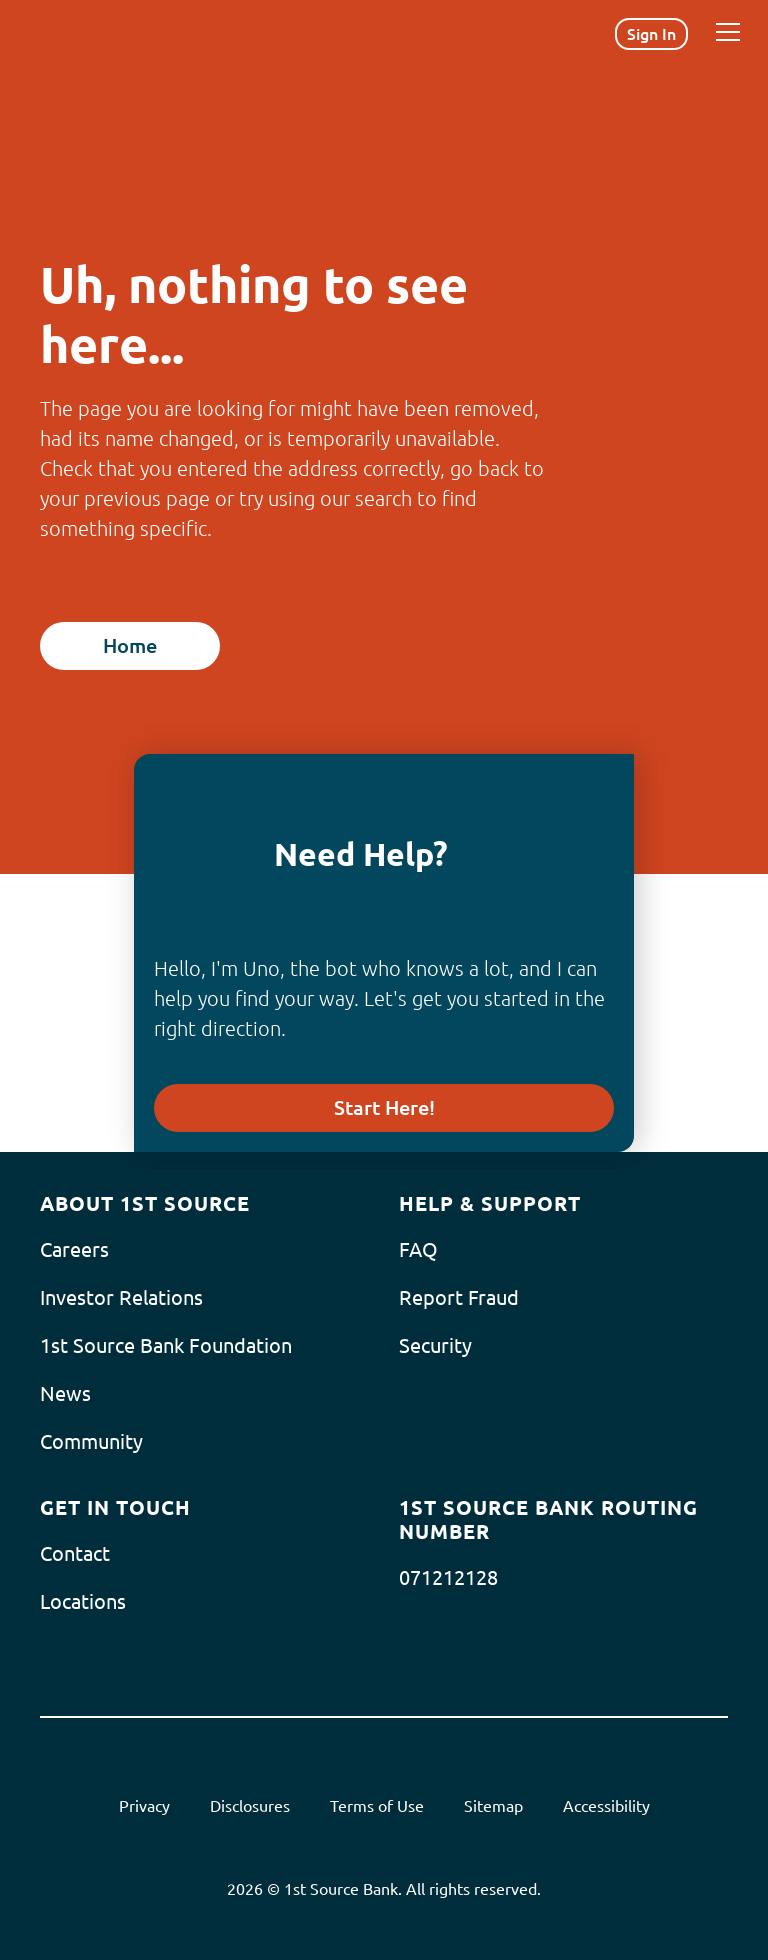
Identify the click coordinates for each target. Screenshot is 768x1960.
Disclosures (250, 1806)
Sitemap (493, 1806)
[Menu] (728, 32)
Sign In (651, 34)
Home (130, 645)
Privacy (144, 1806)
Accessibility (606, 1806)
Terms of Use (377, 1806)
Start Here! (384, 1107)
